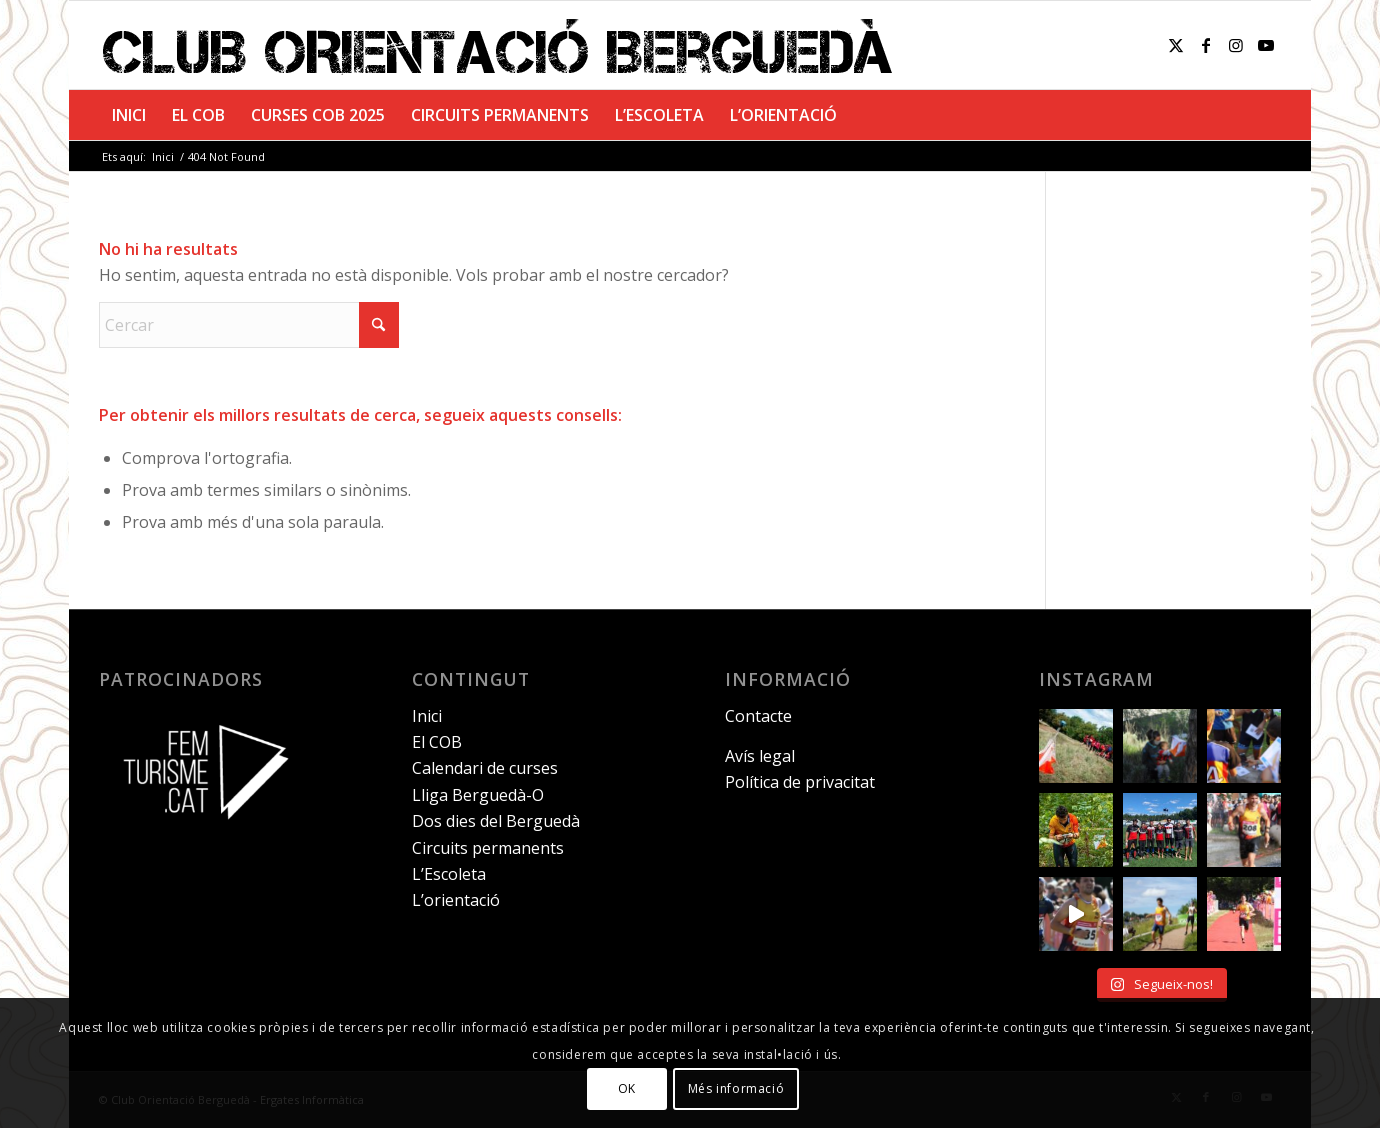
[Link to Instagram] (1236, 45)
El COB (437, 742)
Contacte (758, 716)
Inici (427, 716)
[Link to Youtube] (1266, 45)
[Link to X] (1176, 45)
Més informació (736, 1088)
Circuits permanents (488, 848)
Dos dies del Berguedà (496, 821)
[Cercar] (249, 325)
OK (627, 1088)
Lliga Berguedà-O (478, 795)
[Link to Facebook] (1206, 45)
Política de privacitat (800, 782)
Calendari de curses (485, 768)
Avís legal (760, 756)
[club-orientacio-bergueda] (502, 45)
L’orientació (456, 900)
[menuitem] (129, 115)
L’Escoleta (449, 874)
